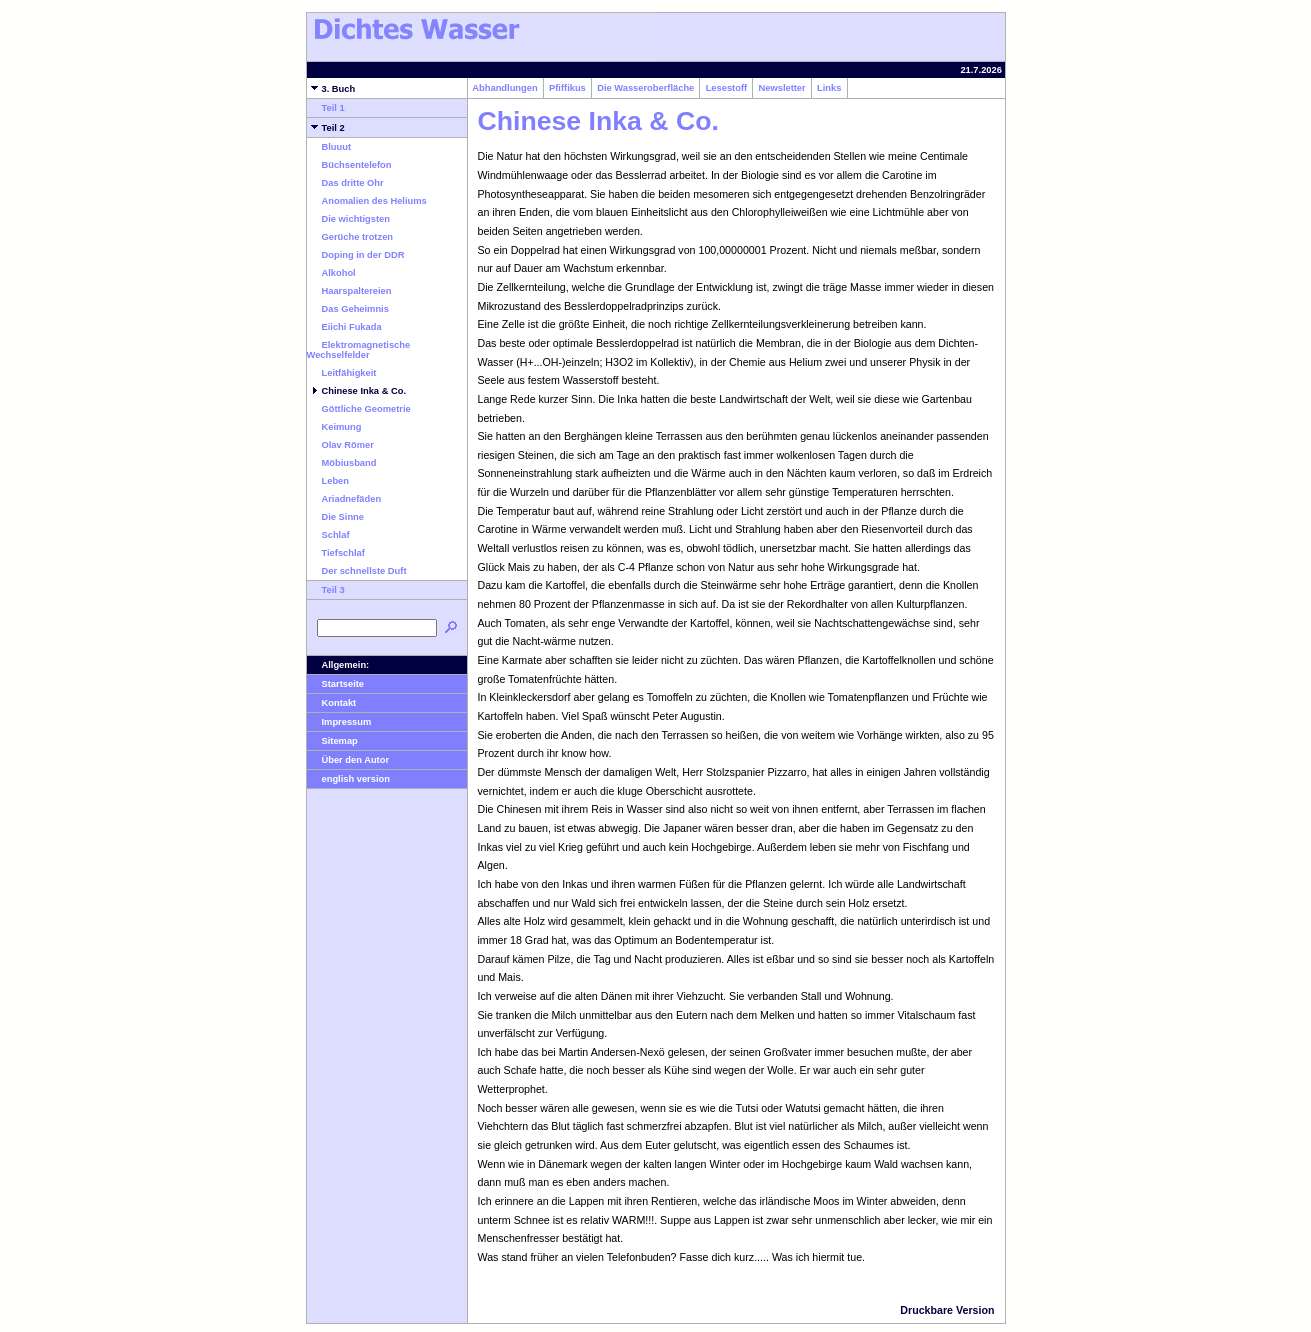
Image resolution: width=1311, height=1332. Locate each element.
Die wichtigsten (348, 219)
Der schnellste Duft (357, 571)
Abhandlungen (505, 88)
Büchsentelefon (349, 165)
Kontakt (332, 703)
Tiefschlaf (336, 553)
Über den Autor (348, 760)
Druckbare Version (947, 1310)
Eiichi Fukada (344, 327)
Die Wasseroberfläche (646, 88)
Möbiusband (342, 463)
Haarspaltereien (349, 291)
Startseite (336, 684)
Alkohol (331, 273)
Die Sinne (336, 517)
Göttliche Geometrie (359, 409)
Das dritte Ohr (345, 183)
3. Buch (331, 89)
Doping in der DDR (356, 255)
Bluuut (329, 147)
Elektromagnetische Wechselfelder (359, 350)
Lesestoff (726, 88)
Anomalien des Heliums (367, 201)
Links (829, 88)
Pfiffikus (567, 88)
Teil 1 (326, 108)
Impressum (339, 722)
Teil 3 (326, 590)
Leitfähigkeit (342, 373)
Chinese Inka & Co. (357, 391)
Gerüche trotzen (350, 237)
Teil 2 (326, 128)
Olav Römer (340, 445)
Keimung (334, 427)
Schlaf (328, 535)
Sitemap (332, 741)
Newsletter (782, 88)
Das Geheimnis (348, 309)
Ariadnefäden (344, 499)
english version (348, 779)
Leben (328, 481)
